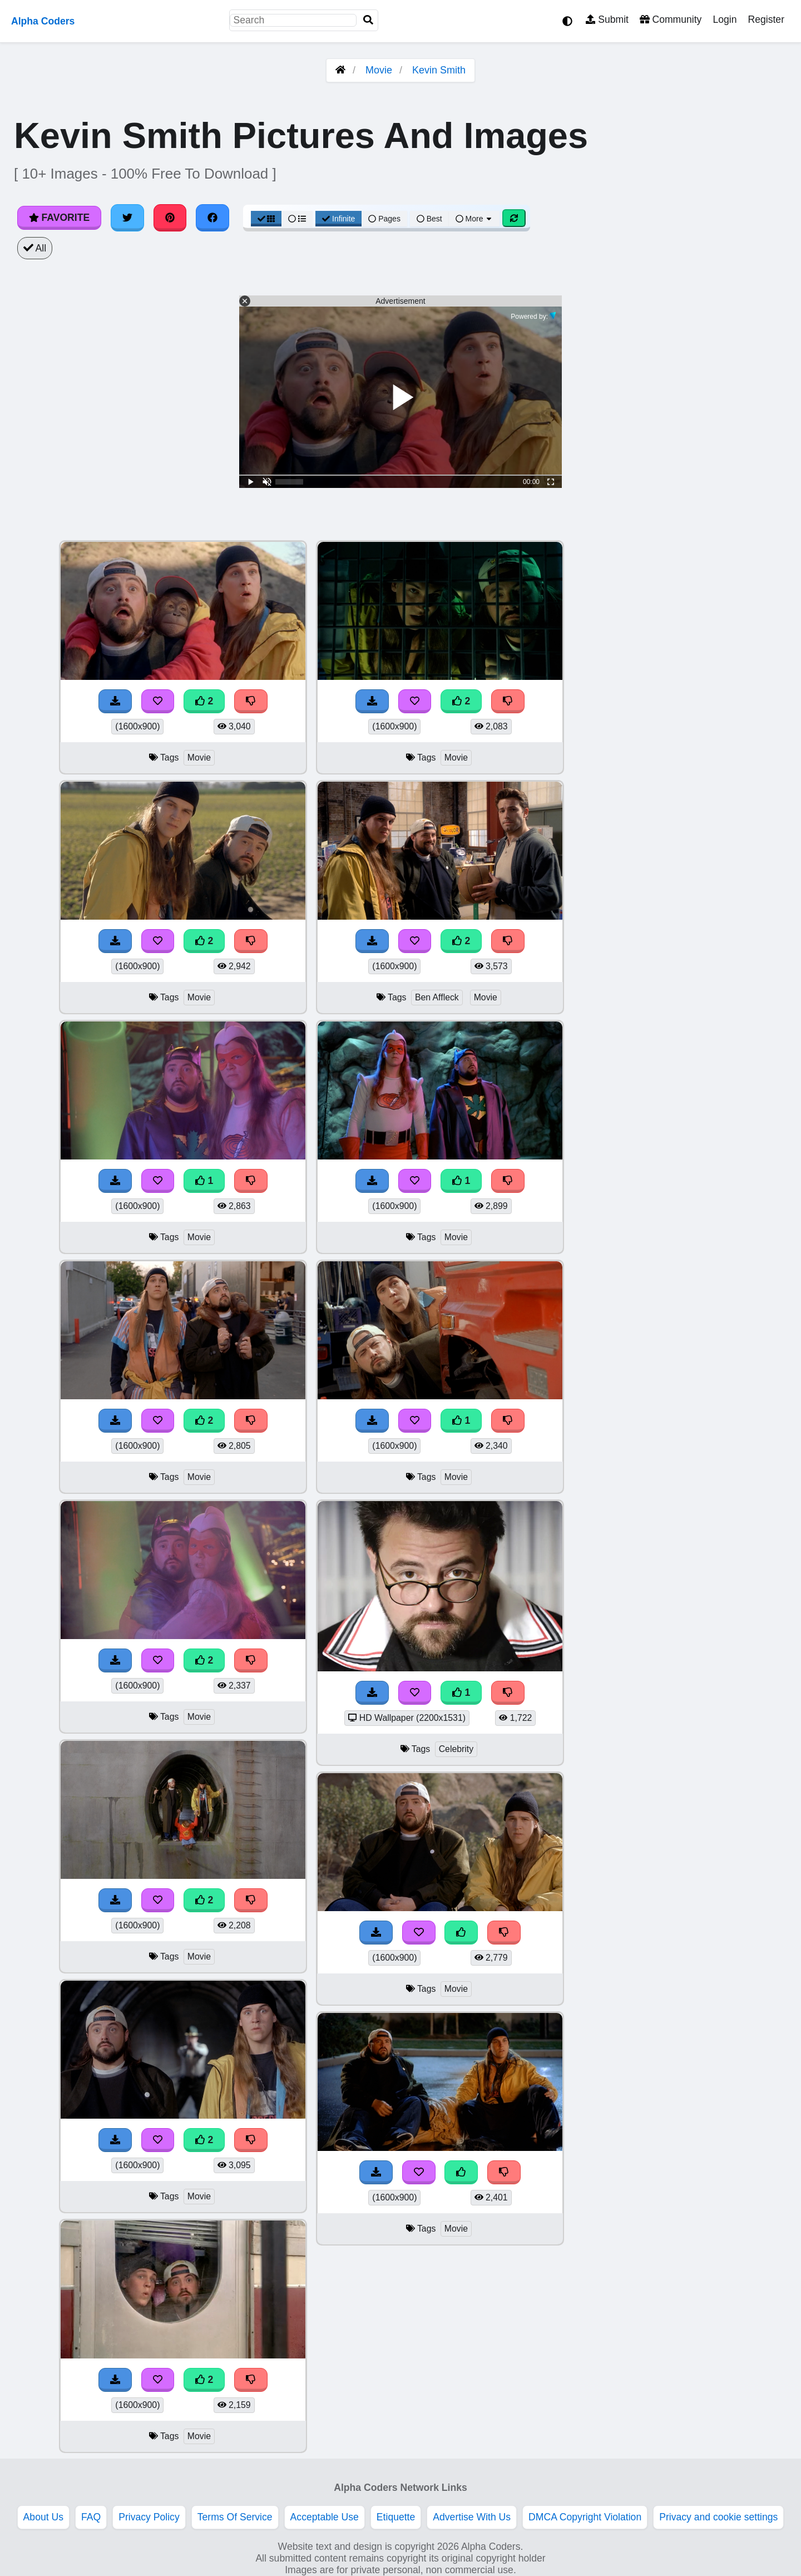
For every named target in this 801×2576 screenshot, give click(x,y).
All (34, 248)
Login (724, 19)
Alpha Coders (43, 21)
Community (670, 19)
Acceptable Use (324, 2517)
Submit (607, 19)
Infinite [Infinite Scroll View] (338, 218)
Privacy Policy (149, 2517)
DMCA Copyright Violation (584, 2517)
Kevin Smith (439, 70)
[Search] (368, 20)
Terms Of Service (235, 2517)
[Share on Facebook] (212, 217)
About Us (43, 2517)
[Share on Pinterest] (170, 217)
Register (766, 19)
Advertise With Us (472, 2517)
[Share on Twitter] (127, 217)
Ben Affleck (437, 997)
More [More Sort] (474, 218)
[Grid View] (266, 218)
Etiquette (396, 2517)
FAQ (91, 2517)
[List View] (297, 218)
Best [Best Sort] (429, 218)
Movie (378, 70)
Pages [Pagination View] (384, 218)
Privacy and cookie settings (718, 2517)
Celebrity (456, 1749)
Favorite (59, 217)
